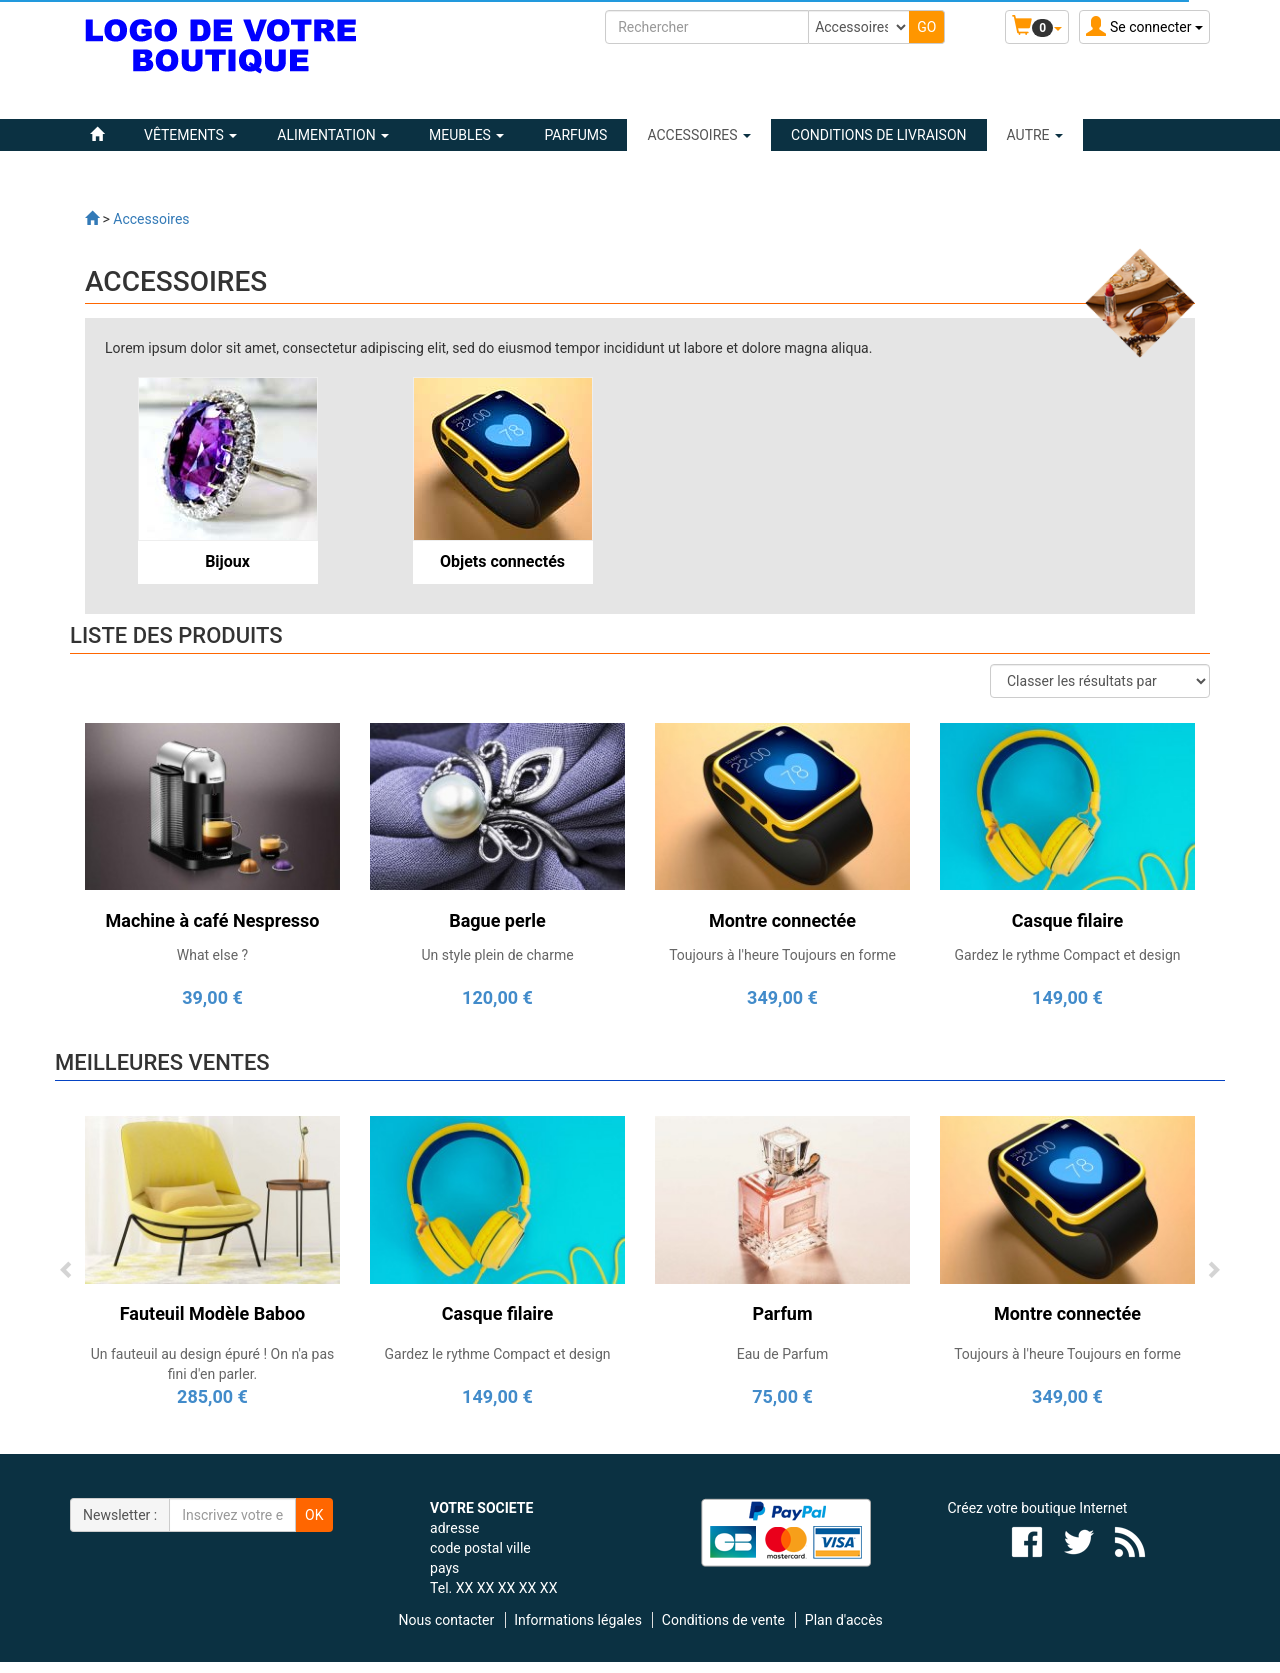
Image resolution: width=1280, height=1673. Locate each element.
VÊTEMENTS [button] (190, 135)
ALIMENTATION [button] (333, 135)
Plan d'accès (844, 1620)
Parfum (782, 1313)
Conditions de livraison (878, 135)
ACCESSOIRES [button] (699, 135)
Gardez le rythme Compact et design (1067, 955)
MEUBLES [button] (466, 135)
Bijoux (227, 561)
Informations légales (578, 1620)
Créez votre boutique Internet (1038, 1508)
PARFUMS (575, 135)
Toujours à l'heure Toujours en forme (782, 955)
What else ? (212, 955)
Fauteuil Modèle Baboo (212, 1313)
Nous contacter (447, 1620)
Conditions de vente (723, 1620)
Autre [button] (1035, 135)
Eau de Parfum (783, 1354)
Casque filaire (497, 1313)
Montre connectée (1067, 1313)
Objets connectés (502, 561)
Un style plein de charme (497, 955)
